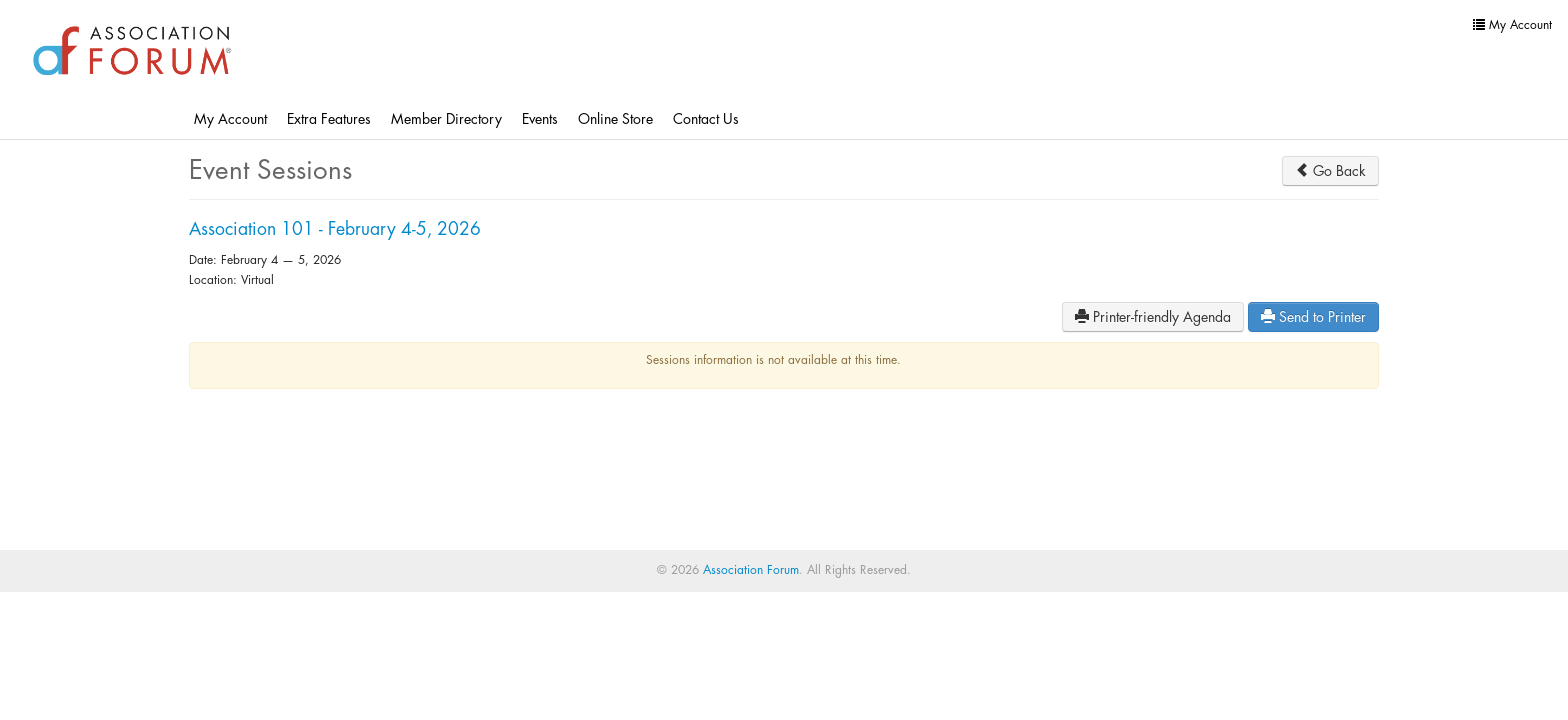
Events (540, 119)
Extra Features (329, 119)
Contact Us (706, 119)
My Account (230, 119)
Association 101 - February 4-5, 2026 (335, 229)
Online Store (615, 119)
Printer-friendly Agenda (1153, 316)
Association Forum (751, 570)
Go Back (1330, 170)
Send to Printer (1313, 316)
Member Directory (446, 119)
